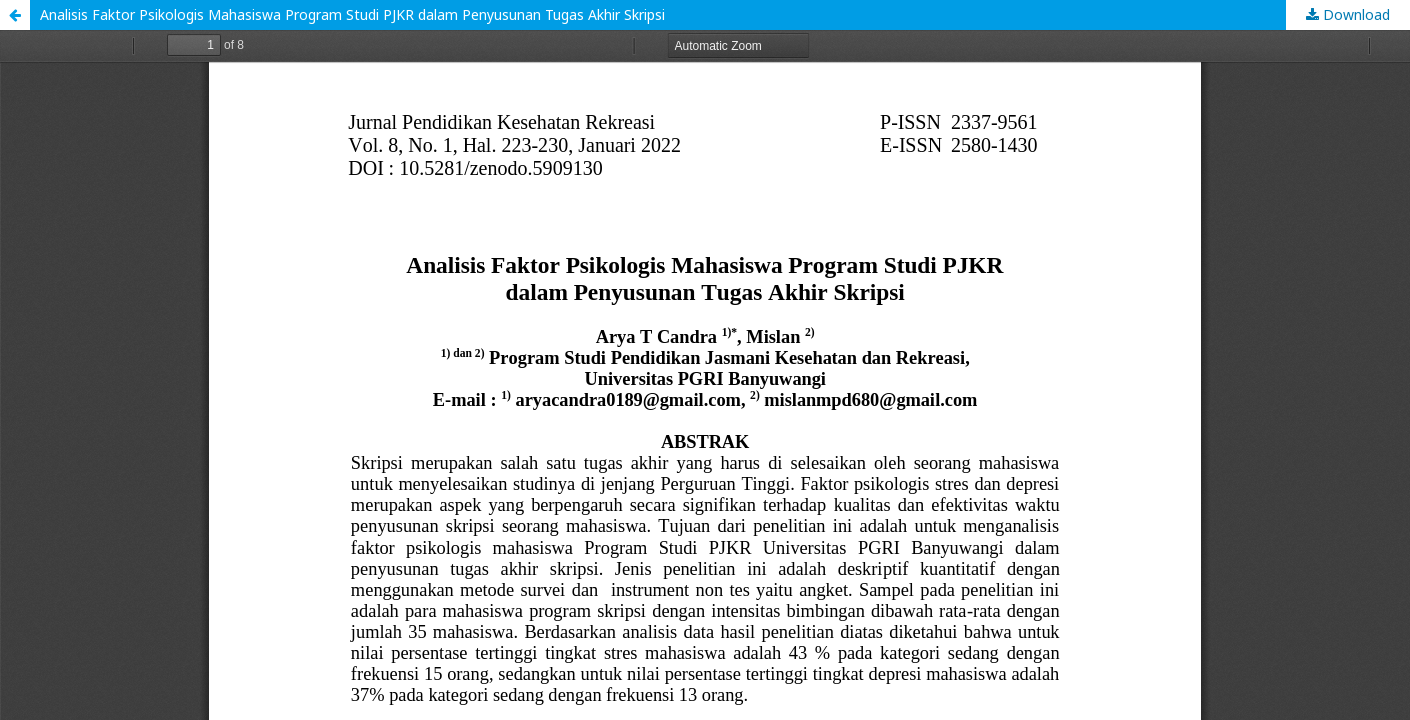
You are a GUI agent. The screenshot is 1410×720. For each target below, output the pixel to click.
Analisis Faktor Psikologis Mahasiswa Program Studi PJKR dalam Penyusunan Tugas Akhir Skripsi (352, 14)
